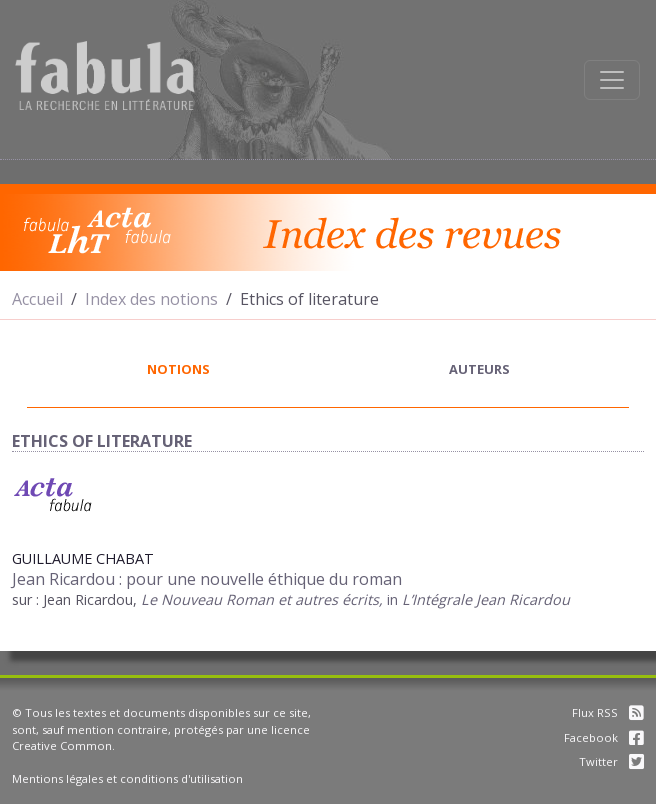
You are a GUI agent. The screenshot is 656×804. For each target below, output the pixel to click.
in (394, 599)
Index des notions (151, 299)
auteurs (479, 369)
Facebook (604, 737)
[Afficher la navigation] (612, 80)
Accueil (37, 299)
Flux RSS (608, 712)
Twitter (611, 761)
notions (178, 369)
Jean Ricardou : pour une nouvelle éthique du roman (207, 579)
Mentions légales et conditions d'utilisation (127, 778)
